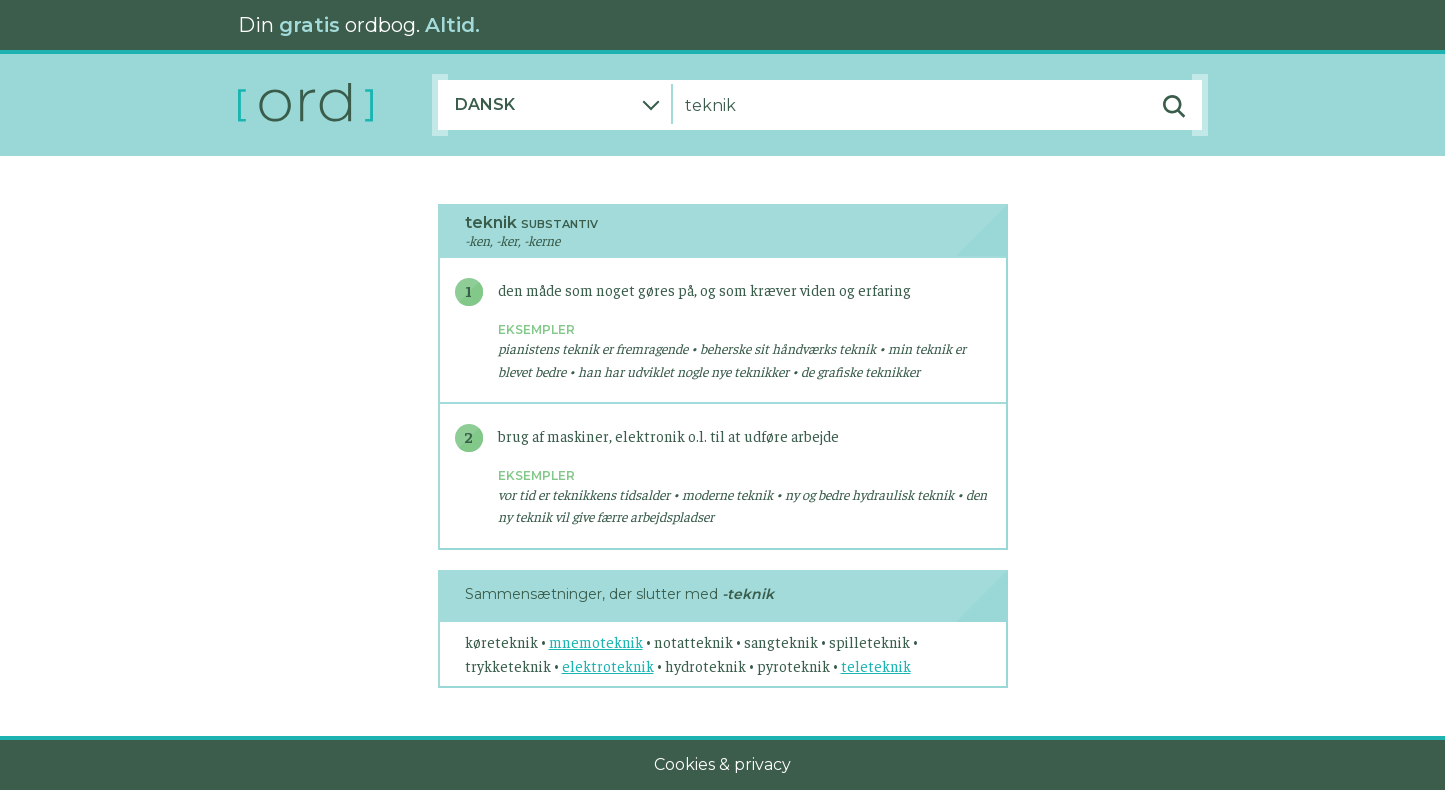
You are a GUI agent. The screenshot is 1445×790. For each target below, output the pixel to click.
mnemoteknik (596, 641)
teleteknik (876, 665)
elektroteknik (608, 665)
